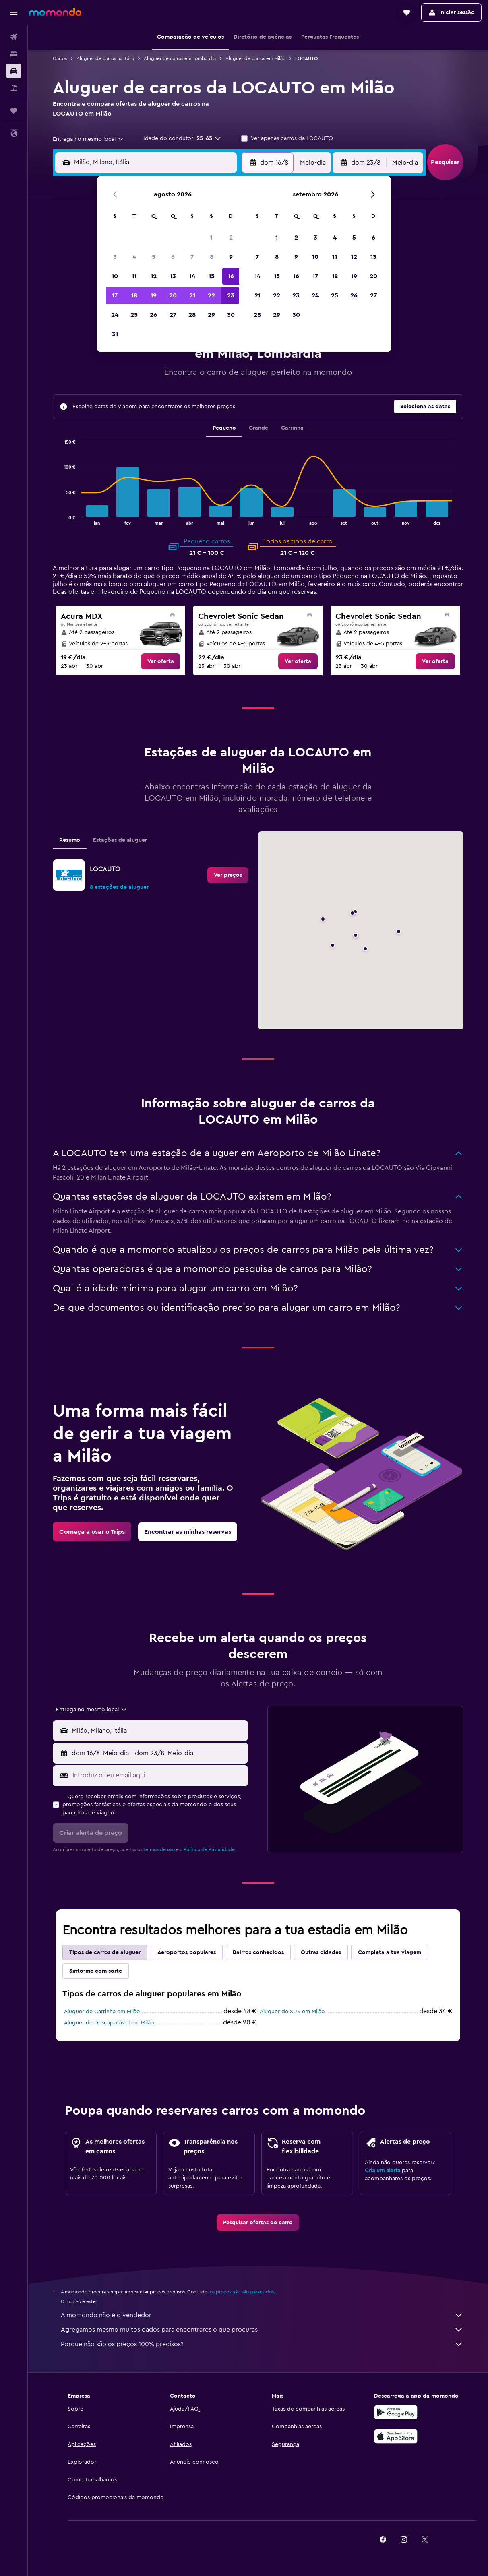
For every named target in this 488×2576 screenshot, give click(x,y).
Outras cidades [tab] (321, 1952)
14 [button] (192, 276)
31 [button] (115, 334)
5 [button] (153, 257)
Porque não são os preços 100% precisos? (262, 2344)
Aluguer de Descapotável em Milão (109, 2023)
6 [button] (173, 257)
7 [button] (192, 257)
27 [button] (173, 315)
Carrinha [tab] (292, 428)
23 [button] (230, 295)
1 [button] (211, 237)
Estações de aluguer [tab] (120, 840)
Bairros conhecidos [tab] (258, 1952)
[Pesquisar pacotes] (13, 88)
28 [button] (192, 315)
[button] (14, 12)
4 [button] (134, 257)
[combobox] (88, 139)
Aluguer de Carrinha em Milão (102, 2011)
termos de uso (159, 1849)
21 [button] (192, 295)
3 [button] (115, 257)
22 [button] (211, 295)
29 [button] (211, 315)
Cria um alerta (382, 2170)
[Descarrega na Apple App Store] (396, 2436)
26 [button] (153, 315)
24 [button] (114, 315)
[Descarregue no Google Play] (396, 2412)
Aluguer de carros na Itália (105, 58)
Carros (60, 58)
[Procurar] (13, 54)
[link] (160, 661)
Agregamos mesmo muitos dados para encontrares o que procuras (262, 2329)
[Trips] (13, 111)
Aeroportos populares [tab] (186, 1952)
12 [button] (154, 276)
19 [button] (154, 295)
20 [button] (173, 295)
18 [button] (134, 295)
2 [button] (231, 237)
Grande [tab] (258, 428)
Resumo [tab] (69, 840)
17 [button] (115, 295)
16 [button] (231, 276)
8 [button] (211, 257)
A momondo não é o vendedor (262, 2315)
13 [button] (173, 276)
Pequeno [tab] (224, 428)
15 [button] (212, 276)
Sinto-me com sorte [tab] (95, 1971)
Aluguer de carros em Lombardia (180, 58)
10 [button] (115, 276)
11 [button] (134, 276)
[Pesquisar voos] (13, 37)
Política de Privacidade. (210, 1849)
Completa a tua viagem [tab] (389, 1952)
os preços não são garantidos (242, 2291)
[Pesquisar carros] (13, 71)
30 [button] (231, 315)
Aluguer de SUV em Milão (292, 2011)
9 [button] (231, 257)
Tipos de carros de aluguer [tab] (105, 1952)
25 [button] (134, 315)
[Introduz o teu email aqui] (158, 1775)
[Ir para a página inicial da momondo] (55, 12)
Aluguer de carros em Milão (255, 58)
